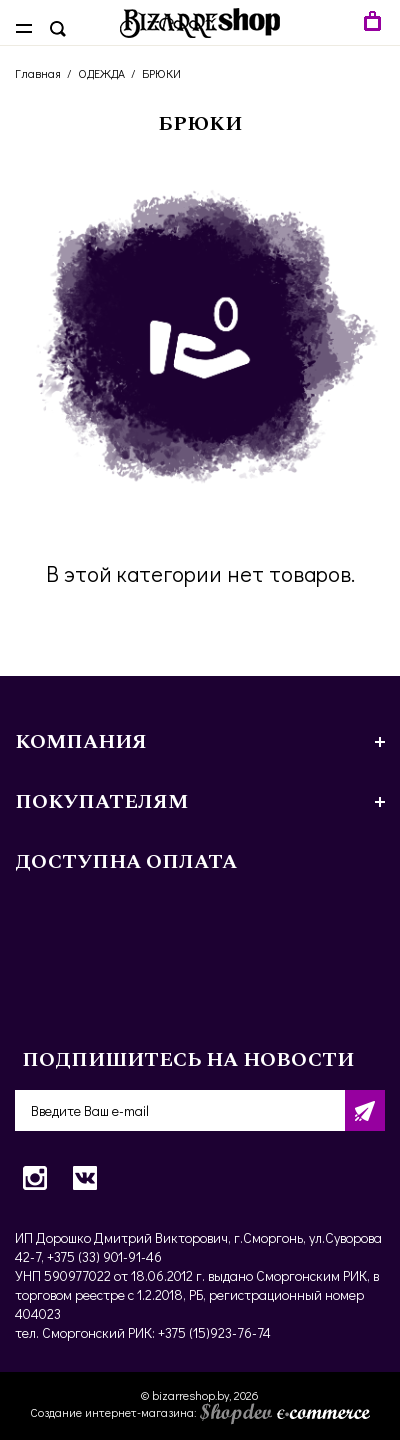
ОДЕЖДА (101, 73)
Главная (38, 73)
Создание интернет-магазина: (200, 1412)
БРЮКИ (161, 73)
